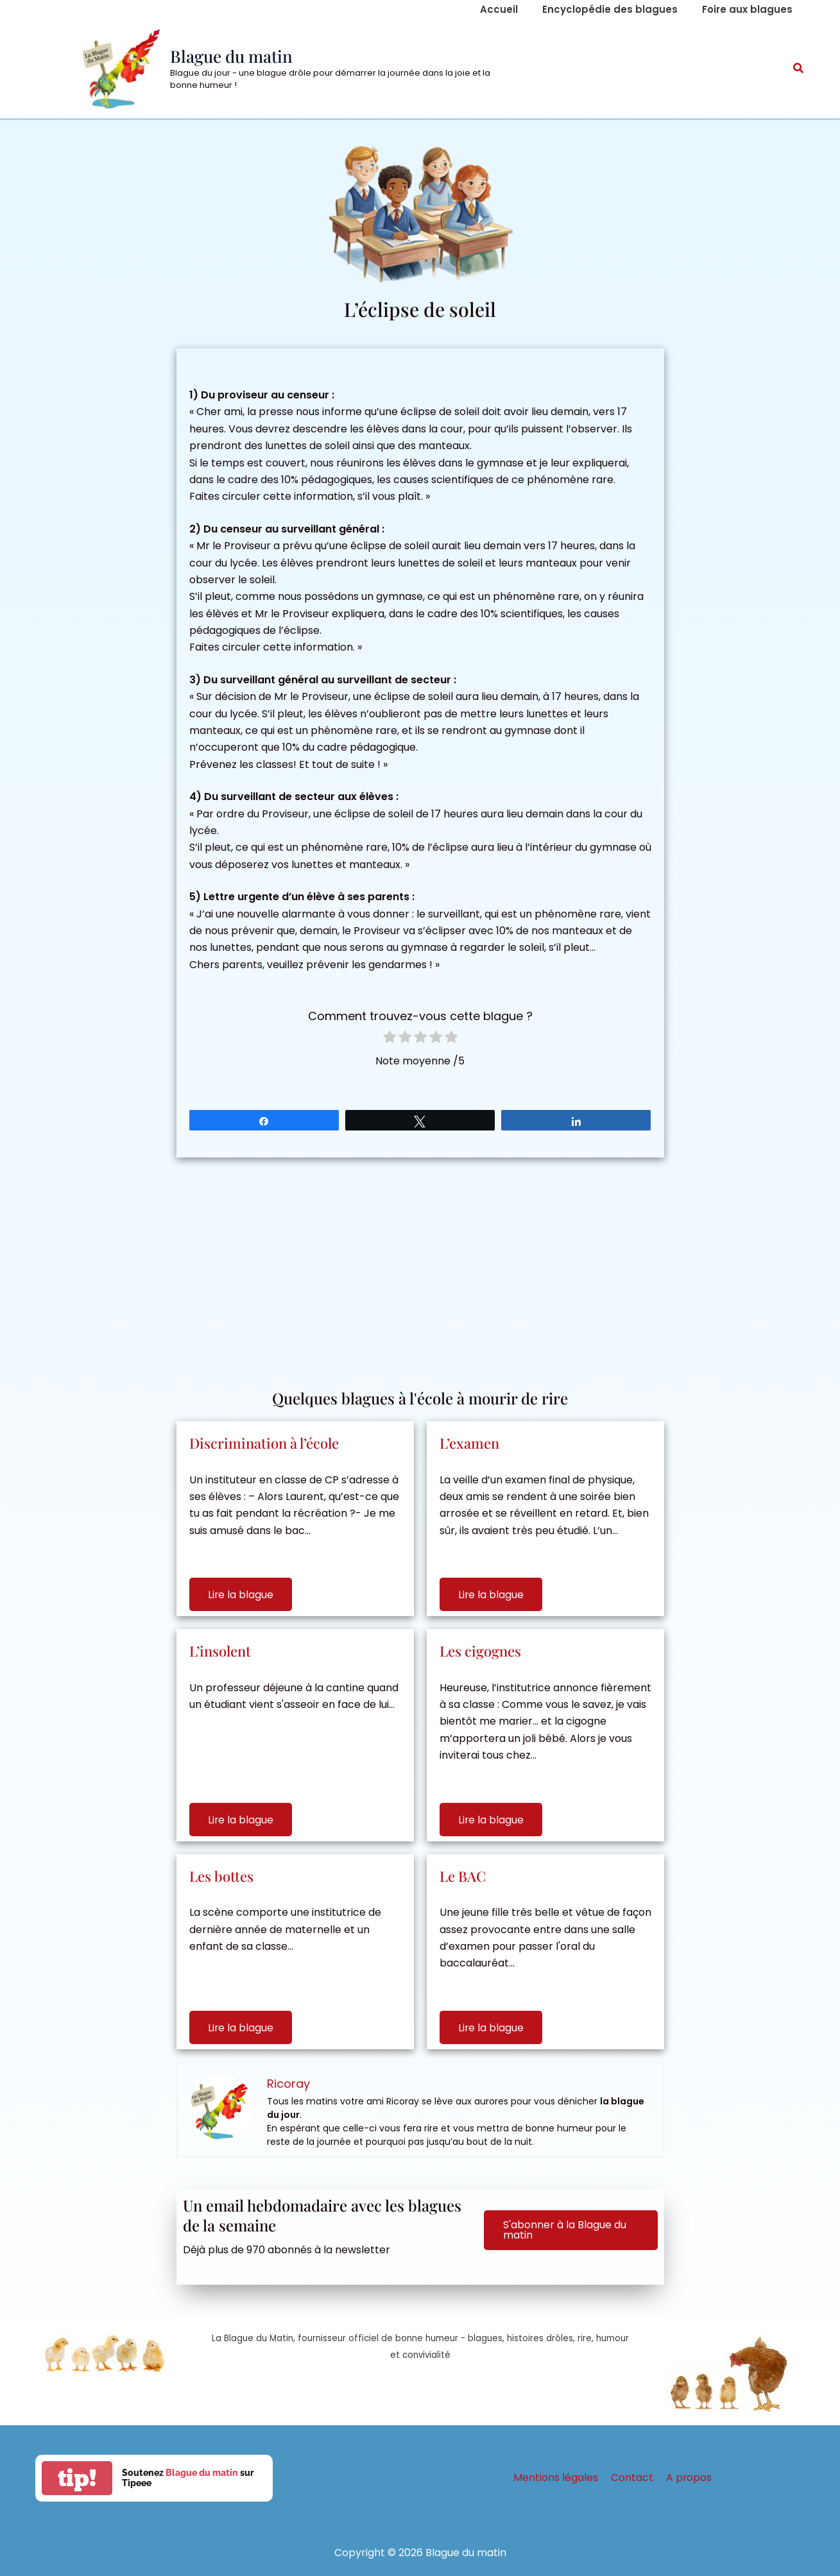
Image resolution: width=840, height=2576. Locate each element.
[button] (799, 69)
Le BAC (463, 1876)
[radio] (389, 1039)
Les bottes (221, 1876)
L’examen (469, 1443)
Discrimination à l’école (264, 1443)
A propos (687, 2477)
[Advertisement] (420, 1266)
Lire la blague (242, 1594)
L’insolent (220, 1650)
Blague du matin (231, 56)
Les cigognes (480, 1650)
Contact (632, 2477)
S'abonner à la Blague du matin (564, 2229)
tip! (77, 2478)
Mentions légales (558, 2477)
